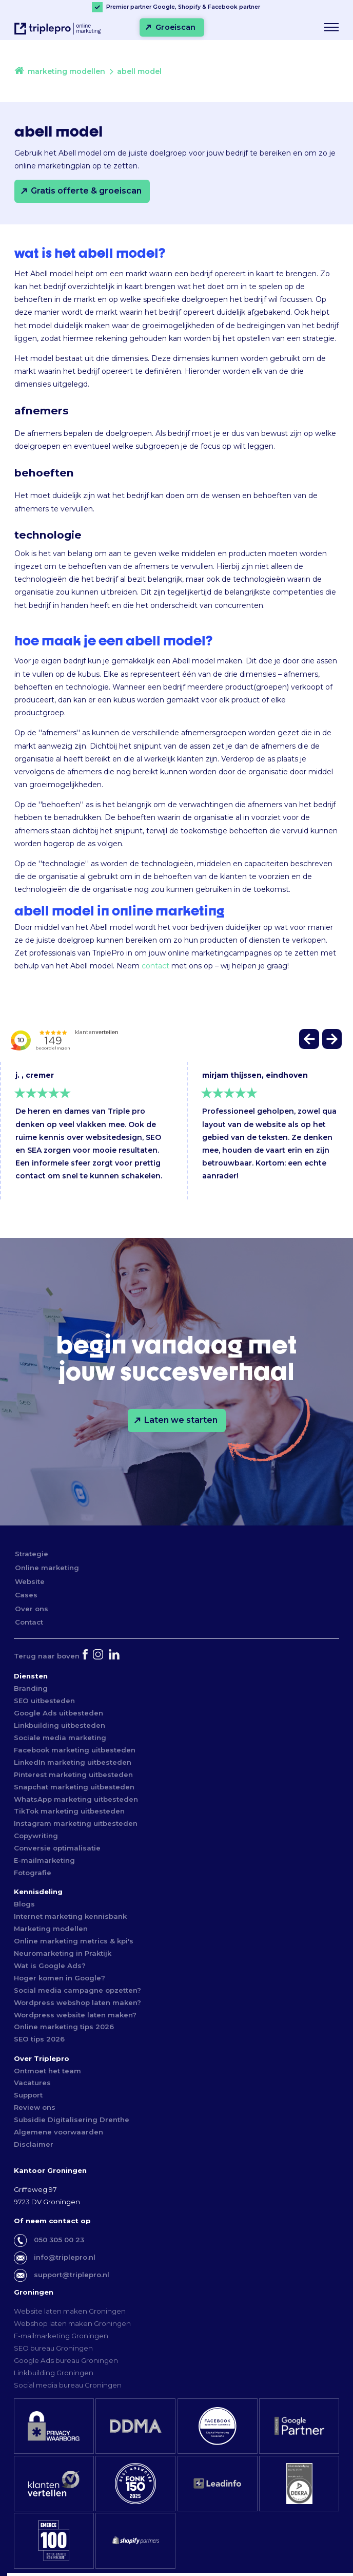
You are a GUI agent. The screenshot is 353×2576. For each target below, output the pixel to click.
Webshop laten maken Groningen (72, 2323)
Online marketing (47, 1567)
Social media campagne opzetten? (77, 1990)
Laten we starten (181, 1420)
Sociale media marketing (60, 1737)
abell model (139, 71)
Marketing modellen (51, 1928)
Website (30, 1581)
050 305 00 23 (59, 2240)
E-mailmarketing (44, 1860)
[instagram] (99, 1656)
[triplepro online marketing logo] (54, 33)
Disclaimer (33, 2144)
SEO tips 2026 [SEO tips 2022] (39, 2039)
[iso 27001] (299, 2483)
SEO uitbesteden (44, 1700)
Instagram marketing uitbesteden (76, 1823)
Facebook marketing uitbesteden (74, 1750)
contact (155, 965)
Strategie (31, 1554)
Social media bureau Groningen (68, 2385)
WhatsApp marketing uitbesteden (76, 1799)
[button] (310, 1042)
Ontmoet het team (47, 2071)
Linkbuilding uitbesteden (59, 1725)
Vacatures (32, 2082)
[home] (19, 72)
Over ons (31, 1609)
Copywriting (36, 1835)
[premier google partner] (299, 2426)
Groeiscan (175, 27)
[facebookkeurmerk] (218, 2426)
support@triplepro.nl (71, 2274)
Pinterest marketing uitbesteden (73, 1774)
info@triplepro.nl (64, 2257)
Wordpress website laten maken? (75, 2015)
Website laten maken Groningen (70, 2311)
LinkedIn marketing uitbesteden (72, 1762)
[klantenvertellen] (54, 2483)
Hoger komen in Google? (59, 1978)
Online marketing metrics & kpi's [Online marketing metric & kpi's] (73, 1941)
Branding (31, 1688)
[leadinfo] (218, 2483)
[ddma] (135, 2426)
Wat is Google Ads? (50, 1965)
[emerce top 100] (54, 2540)
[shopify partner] (135, 2540)
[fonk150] (135, 2483)
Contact (29, 1622)
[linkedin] (115, 1656)
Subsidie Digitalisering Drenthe (71, 2119)
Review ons (34, 2107)
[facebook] (86, 1656)
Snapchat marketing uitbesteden (74, 1787)
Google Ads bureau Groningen (66, 2360)
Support (28, 2095)
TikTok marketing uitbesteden (69, 1811)
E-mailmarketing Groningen (61, 2336)
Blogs (24, 1904)
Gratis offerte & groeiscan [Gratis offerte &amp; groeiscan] (86, 191)
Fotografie (32, 1872)
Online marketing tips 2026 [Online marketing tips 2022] (64, 2026)
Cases (26, 1595)
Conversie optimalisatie (57, 1848)
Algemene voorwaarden (58, 2132)
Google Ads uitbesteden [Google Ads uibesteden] (58, 1713)
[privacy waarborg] (54, 2426)
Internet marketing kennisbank (70, 1916)
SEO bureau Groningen (53, 2348)
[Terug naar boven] (47, 1656)
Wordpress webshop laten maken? (77, 2002)
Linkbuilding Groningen (53, 2373)
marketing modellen (66, 71)
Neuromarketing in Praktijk (62, 1953)
